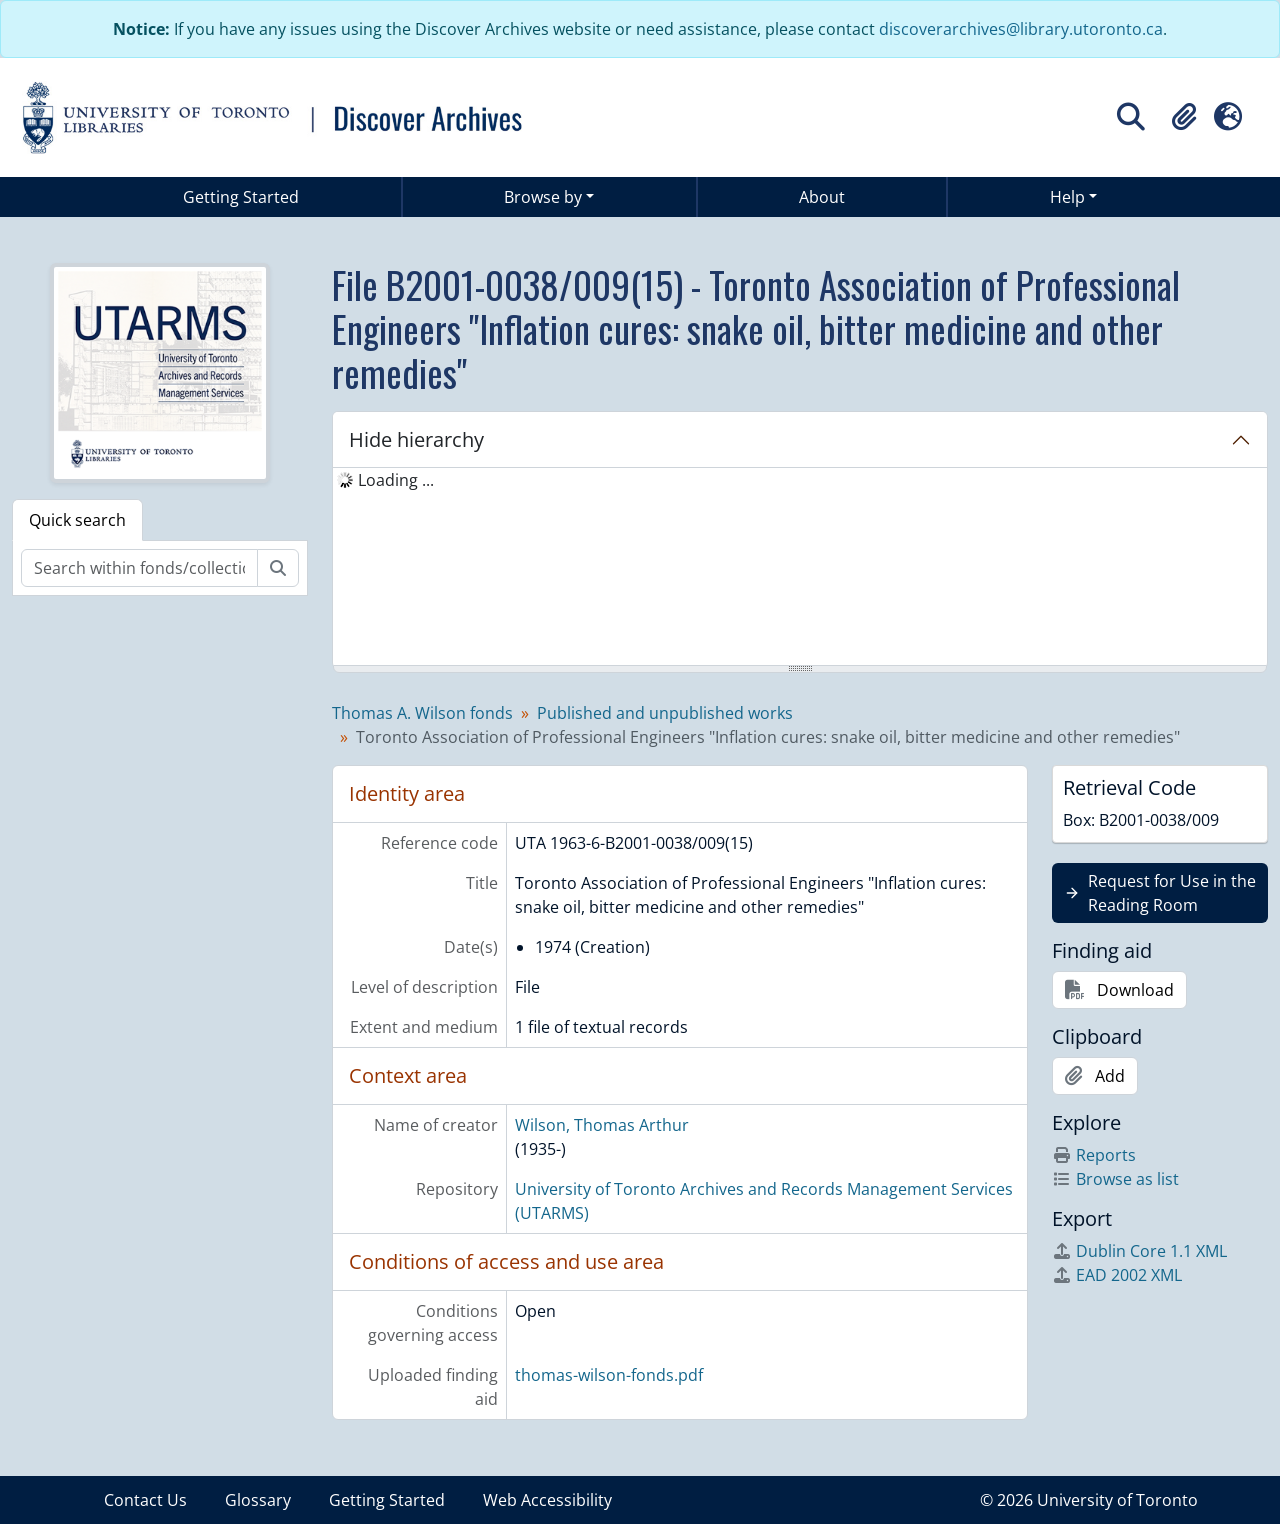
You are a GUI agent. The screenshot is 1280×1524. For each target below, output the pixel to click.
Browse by (543, 197)
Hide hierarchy (416, 439)
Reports (1094, 1155)
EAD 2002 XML (1117, 1275)
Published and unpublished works (665, 713)
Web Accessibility (547, 1500)
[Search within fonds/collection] (139, 568)
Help (1067, 197)
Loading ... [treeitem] (396, 480)
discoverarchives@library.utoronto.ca (1021, 29)
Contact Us (145, 1500)
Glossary (258, 1500)
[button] (1184, 117)
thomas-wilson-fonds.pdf (609, 1375)
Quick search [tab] (77, 520)
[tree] (800, 568)
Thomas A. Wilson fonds (422, 713)
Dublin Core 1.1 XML (1139, 1251)
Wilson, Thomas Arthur (602, 1125)
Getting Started (241, 197)
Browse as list (1115, 1179)
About (822, 197)
